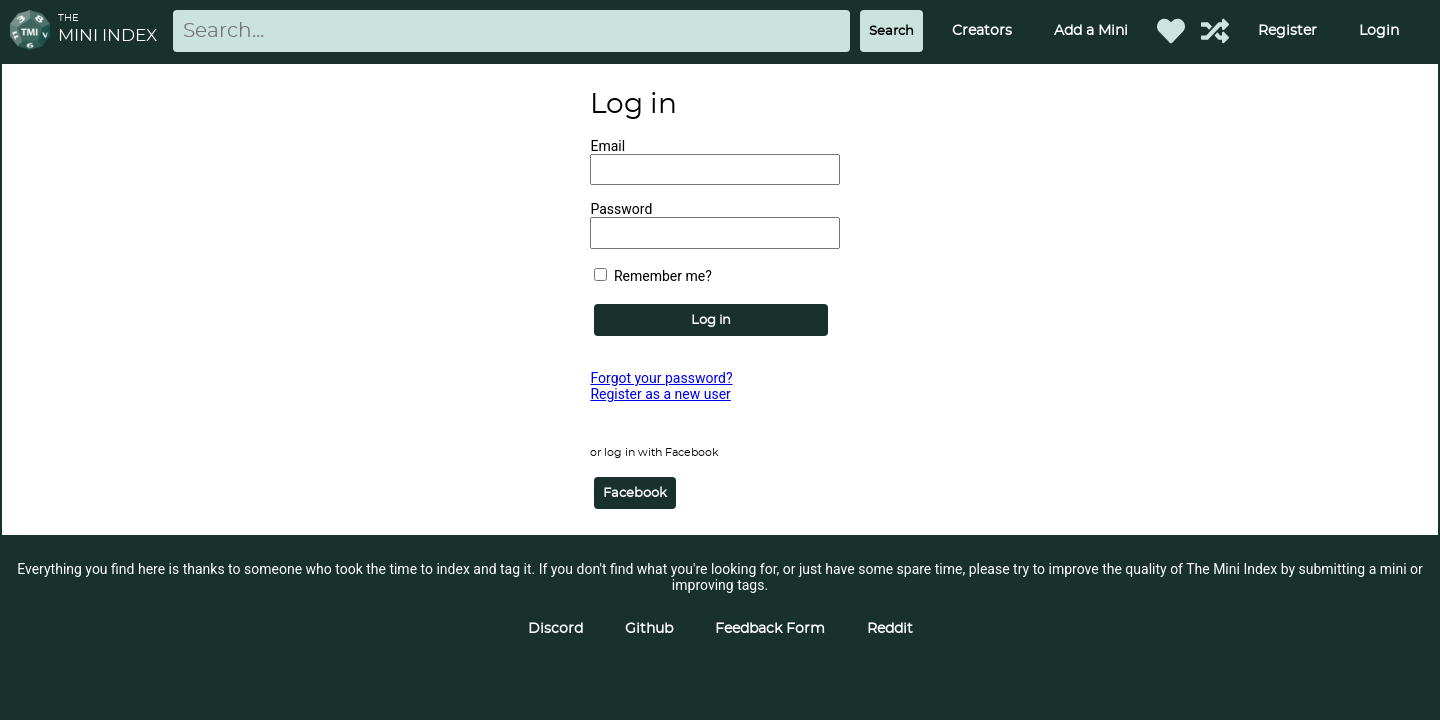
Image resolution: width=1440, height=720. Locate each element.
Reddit (890, 629)
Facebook (635, 493)
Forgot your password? (661, 378)
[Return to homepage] (34, 31)
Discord (555, 629)
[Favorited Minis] (1171, 31)
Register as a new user (660, 394)
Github (649, 629)
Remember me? (652, 276)
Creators (982, 31)
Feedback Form (770, 629)
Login (1379, 31)
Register (1287, 31)
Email (607, 146)
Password (621, 209)
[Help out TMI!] (1215, 31)
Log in (711, 320)
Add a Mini (1091, 31)
